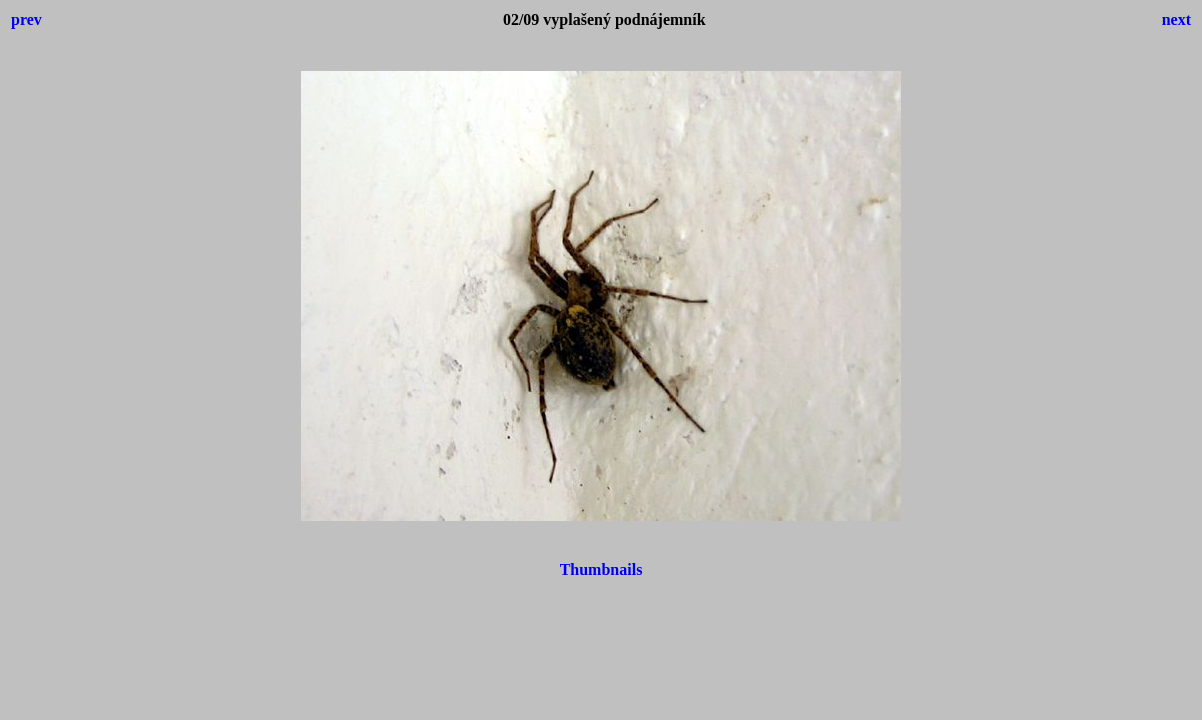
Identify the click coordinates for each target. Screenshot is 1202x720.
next (1176, 19)
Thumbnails (601, 569)
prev (26, 19)
